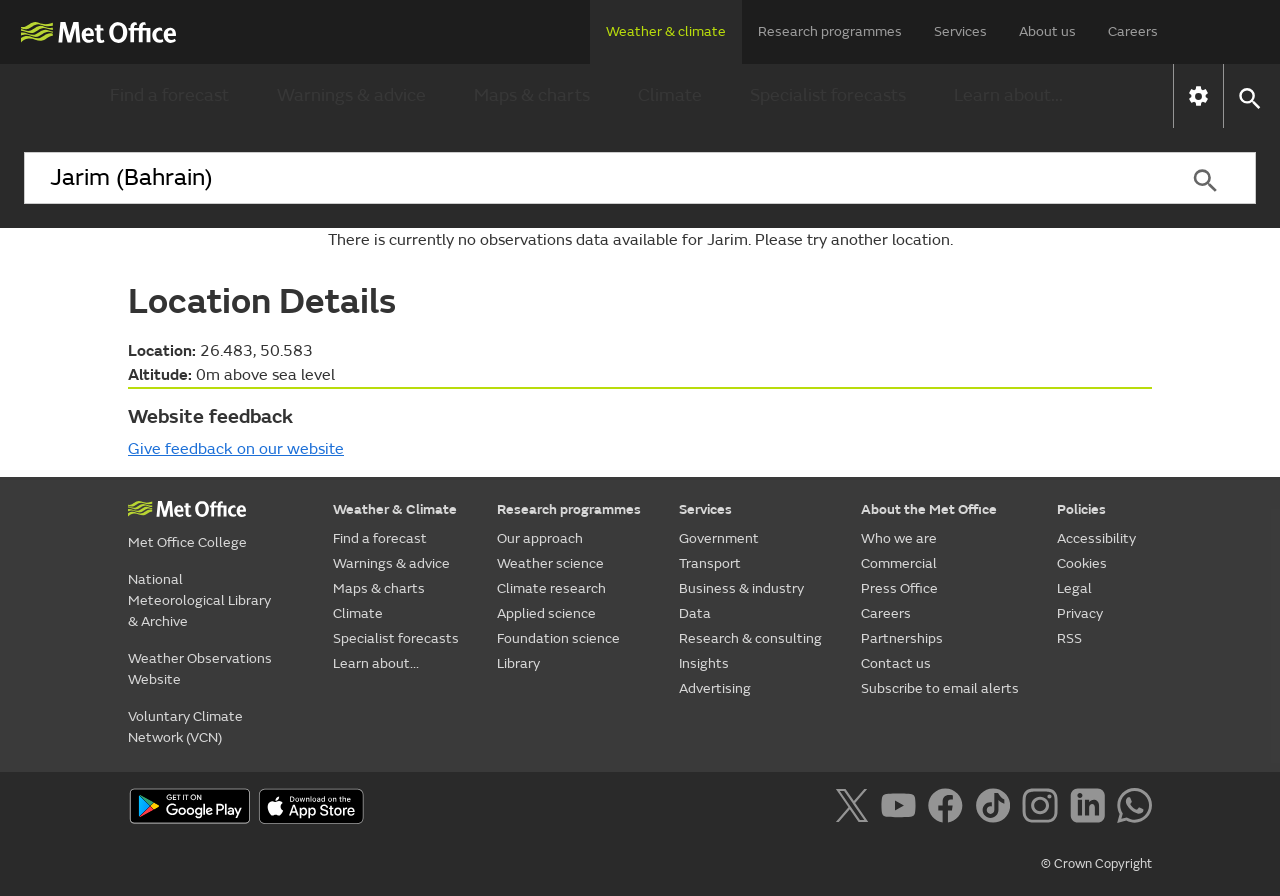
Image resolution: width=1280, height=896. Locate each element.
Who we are (899, 538)
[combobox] (589, 178)
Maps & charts (532, 95)
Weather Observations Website (200, 669)
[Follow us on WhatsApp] (1134, 809)
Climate (670, 95)
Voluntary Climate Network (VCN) (185, 727)
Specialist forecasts (828, 95)
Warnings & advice (351, 95)
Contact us (896, 663)
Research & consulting (750, 638)
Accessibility (1096, 538)
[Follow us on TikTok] (996, 809)
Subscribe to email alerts (940, 688)
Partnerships (902, 638)
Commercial (899, 563)
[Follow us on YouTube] (902, 809)
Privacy (1080, 613)
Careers (1133, 31)
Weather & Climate (395, 509)
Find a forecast (169, 95)
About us (1047, 31)
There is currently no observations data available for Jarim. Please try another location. (640, 240)
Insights (704, 663)
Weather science (550, 563)
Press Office (899, 588)
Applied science (546, 613)
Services (960, 31)
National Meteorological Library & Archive (199, 600)
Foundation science (558, 638)
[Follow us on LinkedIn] (1091, 809)
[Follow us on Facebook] (949, 809)
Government (719, 538)
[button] (1248, 96)
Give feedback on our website (236, 449)
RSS (1069, 638)
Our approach (540, 538)
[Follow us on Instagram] (1043, 809)
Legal (1074, 588)
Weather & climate (666, 31)
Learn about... (1008, 95)
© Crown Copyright (1096, 864)
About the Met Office (929, 509)
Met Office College (187, 542)
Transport (710, 563)
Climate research (551, 588)
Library (518, 663)
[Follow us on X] (855, 809)
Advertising (715, 688)
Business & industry (741, 588)
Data (695, 613)
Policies (1081, 509)
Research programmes (830, 31)
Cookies (1082, 563)
